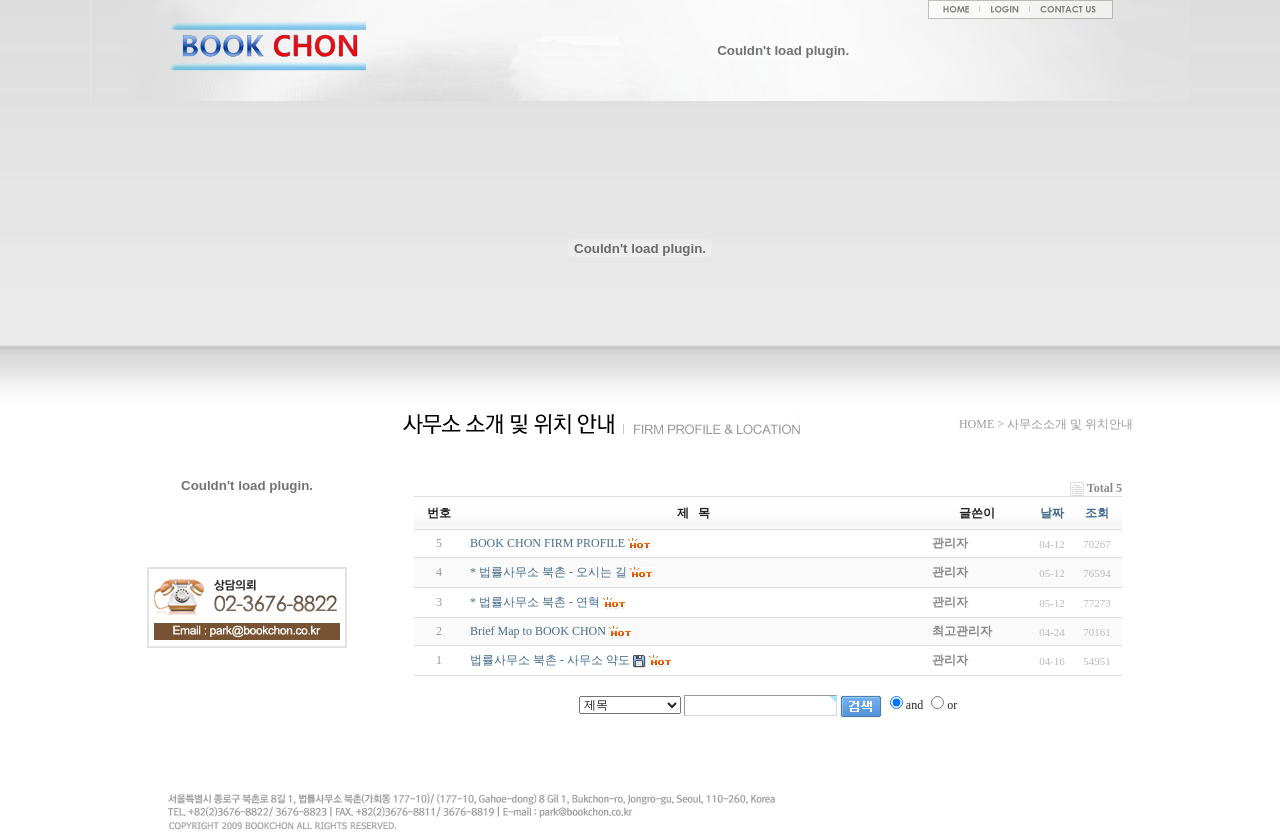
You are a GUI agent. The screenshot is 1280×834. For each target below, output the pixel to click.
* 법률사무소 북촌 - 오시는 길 (548, 572)
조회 (1097, 513)
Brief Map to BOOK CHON (538, 631)
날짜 (1052, 513)
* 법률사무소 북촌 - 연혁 (535, 602)
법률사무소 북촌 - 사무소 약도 (550, 660)
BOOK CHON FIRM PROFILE (547, 543)
